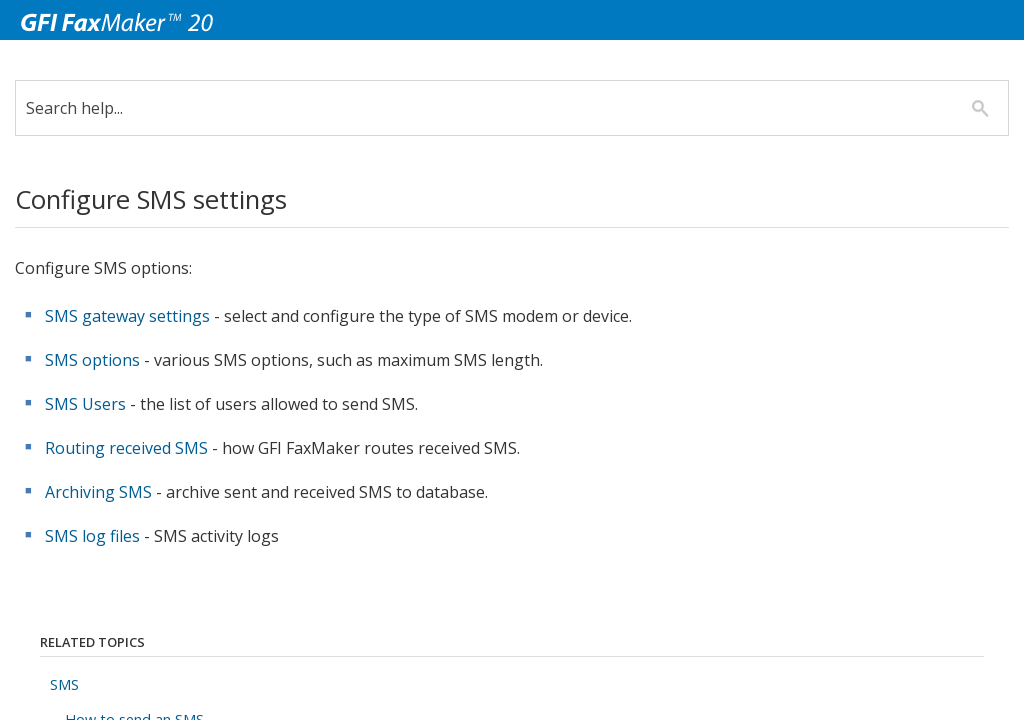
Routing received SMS (126, 448)
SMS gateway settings (127, 316)
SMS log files (92, 536)
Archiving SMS (98, 492)
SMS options (92, 360)
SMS (64, 684)
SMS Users (85, 404)
